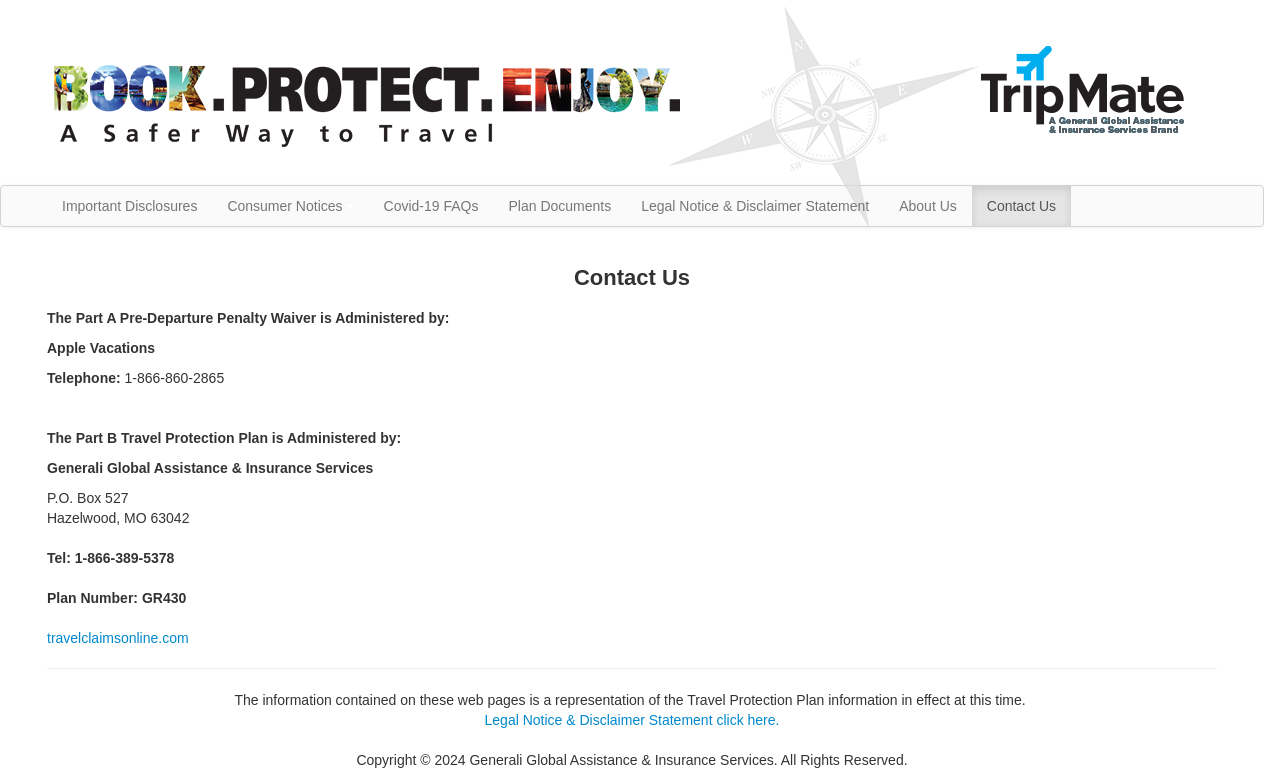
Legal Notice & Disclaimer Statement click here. (632, 720)
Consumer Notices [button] (290, 206)
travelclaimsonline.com (118, 638)
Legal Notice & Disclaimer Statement (755, 206)
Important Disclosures (129, 206)
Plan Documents (559, 206)
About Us (928, 206)
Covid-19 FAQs (431, 206)
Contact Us (1021, 206)
